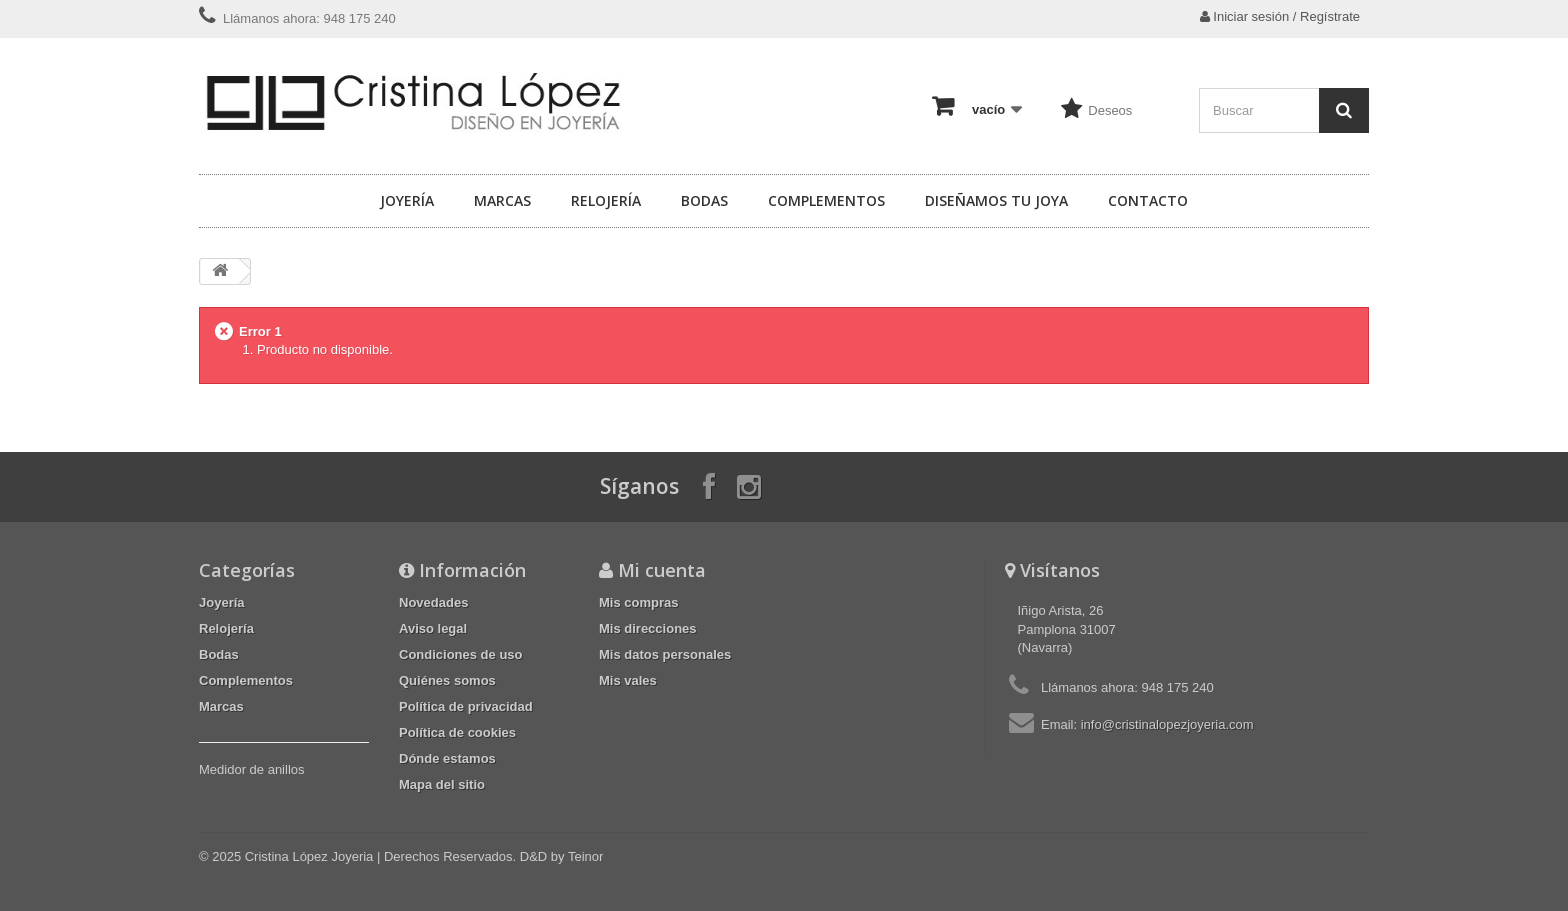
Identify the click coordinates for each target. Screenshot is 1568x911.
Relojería (606, 200)
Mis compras (638, 602)
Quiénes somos (447, 680)
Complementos (826, 200)
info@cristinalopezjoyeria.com (1167, 724)
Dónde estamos (447, 758)
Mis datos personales (665, 654)
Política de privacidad (466, 706)
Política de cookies (457, 732)
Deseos (1110, 110)
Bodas (704, 200)
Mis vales (628, 680)
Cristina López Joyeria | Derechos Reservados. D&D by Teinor (424, 856)
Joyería (407, 200)
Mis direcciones (648, 628)
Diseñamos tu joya (996, 200)
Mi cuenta (662, 570)
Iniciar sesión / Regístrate (1280, 16)
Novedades (433, 602)
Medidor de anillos (252, 769)
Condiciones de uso (461, 654)
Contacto (1148, 200)
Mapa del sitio (442, 784)
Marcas (502, 200)
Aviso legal (433, 628)
